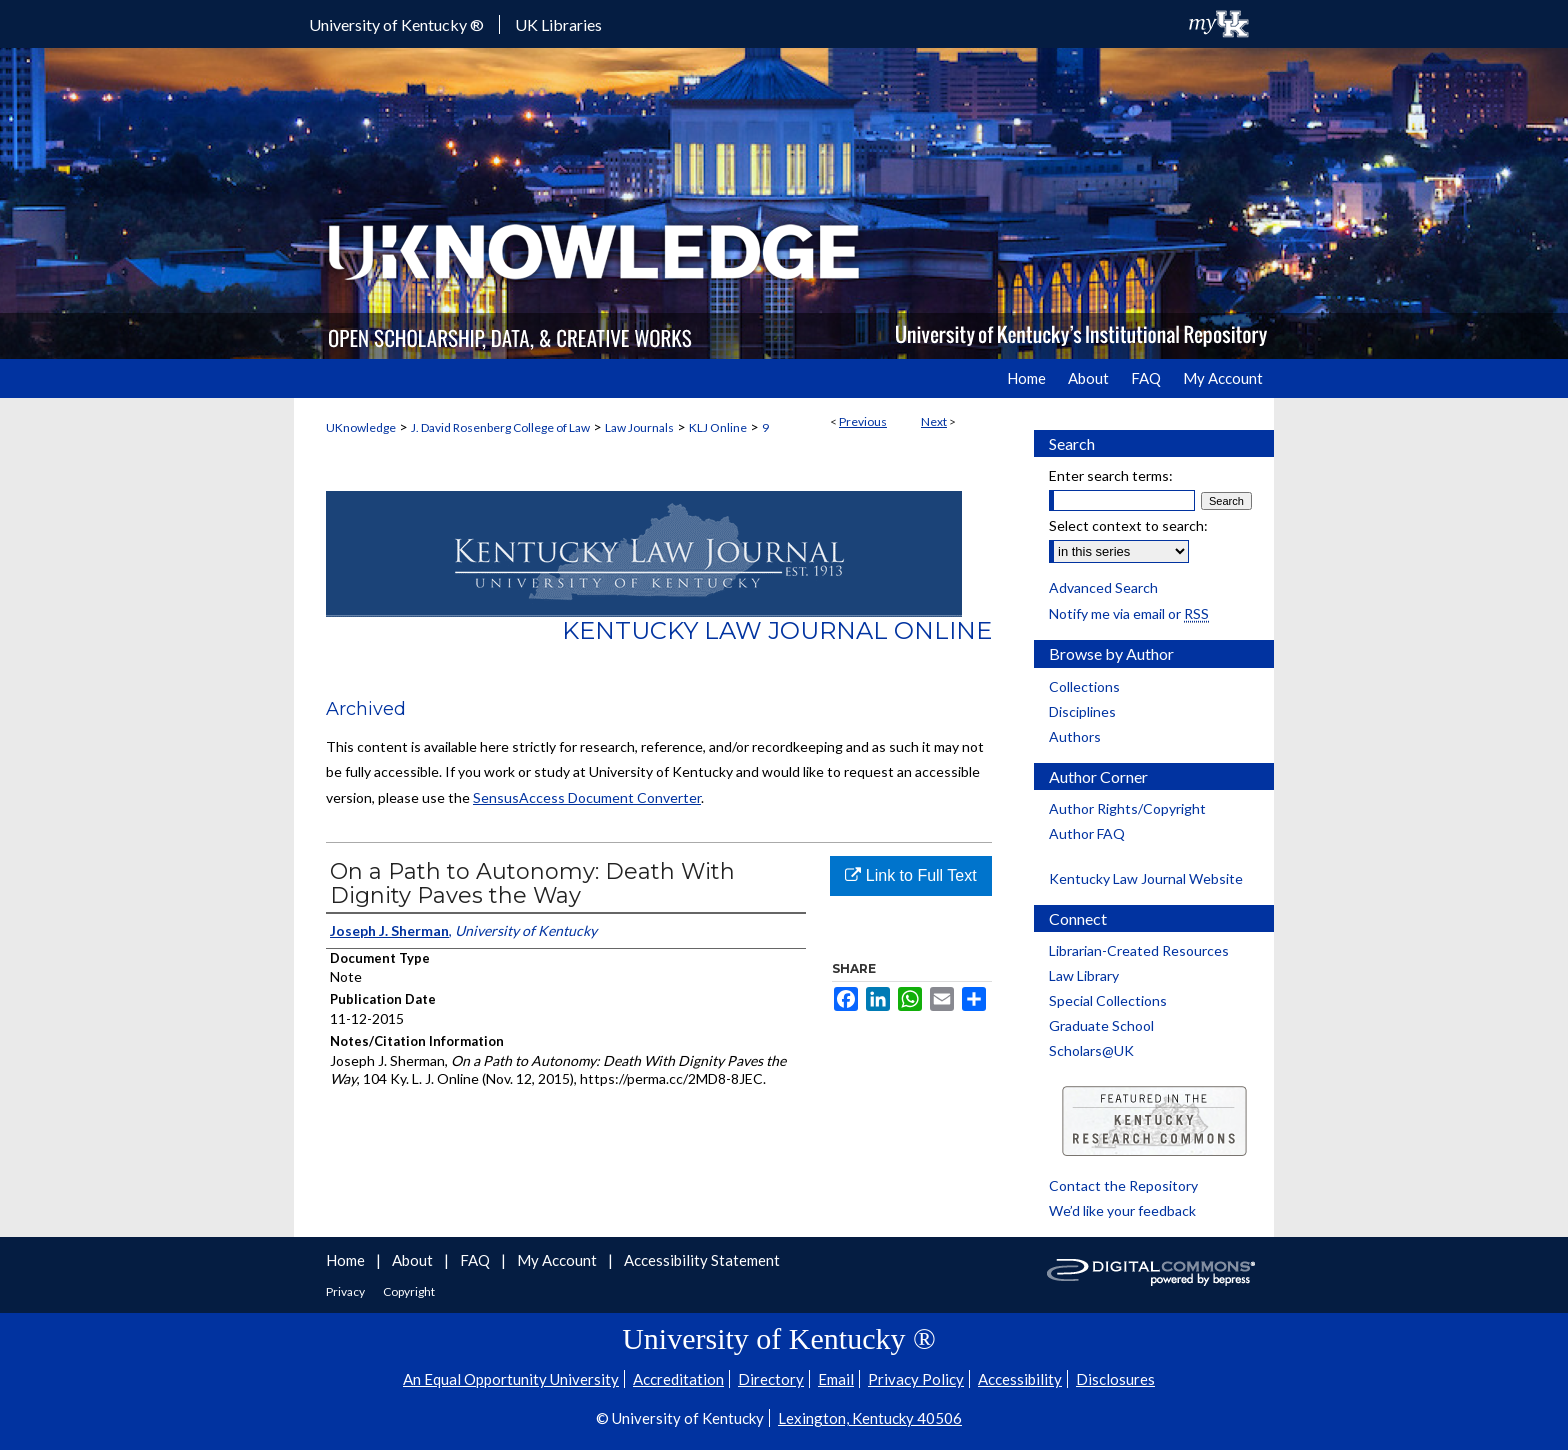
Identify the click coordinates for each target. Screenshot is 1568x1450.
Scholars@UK (1091, 1050)
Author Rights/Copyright (1127, 808)
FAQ (476, 1260)
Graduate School (1101, 1025)
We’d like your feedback (1122, 1210)
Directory (771, 1379)
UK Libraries (558, 24)
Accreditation (678, 1379)
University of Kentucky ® (396, 24)
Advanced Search (1103, 587)
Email (836, 1379)
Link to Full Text (910, 875)
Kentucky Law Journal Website (1146, 878)
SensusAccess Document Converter (587, 797)
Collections (1084, 686)
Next (934, 421)
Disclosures (1115, 1379)
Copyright (409, 1291)
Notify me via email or (1129, 613)
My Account (558, 1260)
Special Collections (1108, 1000)
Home (347, 1260)
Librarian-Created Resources (1139, 950)
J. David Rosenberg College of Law (500, 427)
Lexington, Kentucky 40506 (870, 1418)
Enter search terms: (1111, 475)
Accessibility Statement (702, 1260)
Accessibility (1020, 1379)
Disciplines (1082, 711)
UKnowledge (361, 427)
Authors (1075, 736)
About (414, 1260)
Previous (863, 421)
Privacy (346, 1291)
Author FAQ (1087, 833)
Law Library (1084, 975)
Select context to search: (1128, 525)
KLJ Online (718, 427)
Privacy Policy (916, 1379)
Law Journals (639, 427)
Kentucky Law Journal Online (777, 630)
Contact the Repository (1123, 1185)
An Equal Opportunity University (511, 1379)
